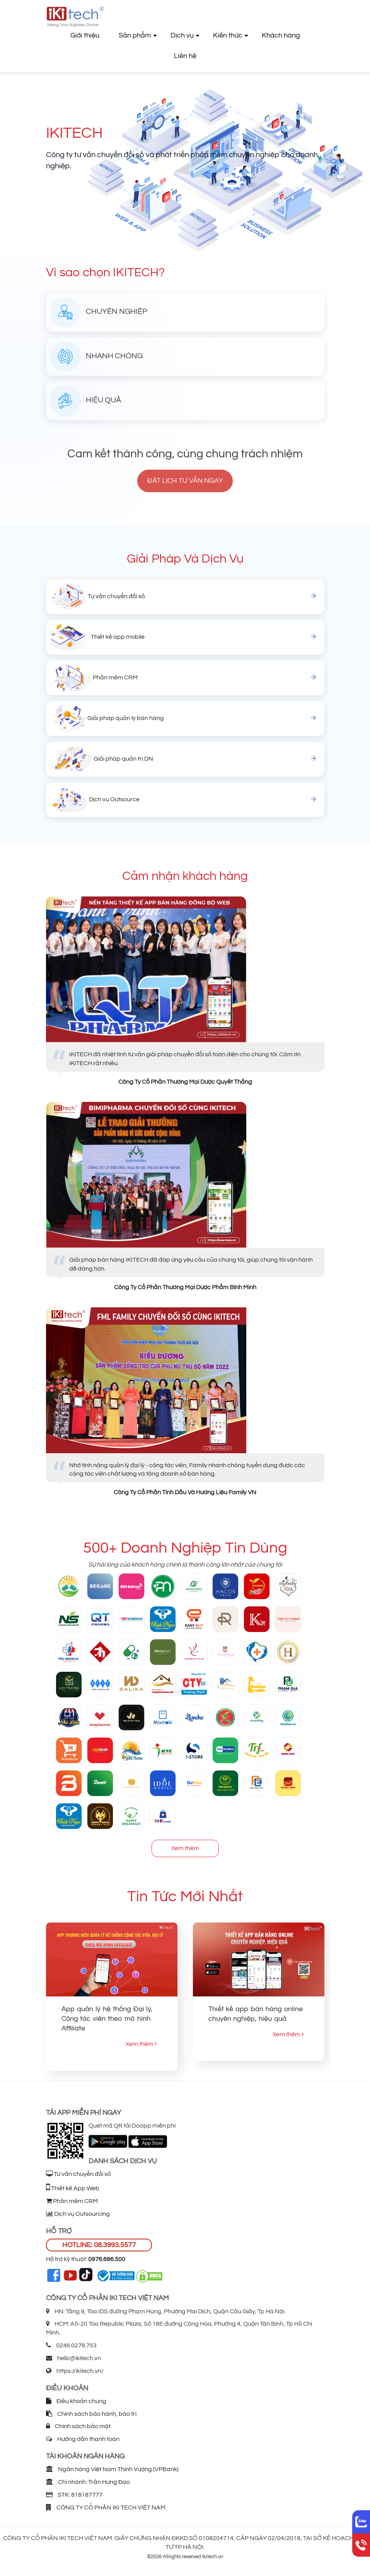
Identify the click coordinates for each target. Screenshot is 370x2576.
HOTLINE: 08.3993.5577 (99, 2245)
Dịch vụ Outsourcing (78, 2214)
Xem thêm (185, 1848)
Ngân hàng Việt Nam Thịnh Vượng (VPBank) (112, 2469)
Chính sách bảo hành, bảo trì (91, 2414)
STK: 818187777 (74, 2495)
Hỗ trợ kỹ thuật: (85, 2259)
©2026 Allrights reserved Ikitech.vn (185, 2556)
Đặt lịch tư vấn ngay (185, 480)
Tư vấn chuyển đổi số (78, 2174)
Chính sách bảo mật (78, 2426)
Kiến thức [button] (227, 35)
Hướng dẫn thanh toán (82, 2439)
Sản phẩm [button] (135, 35)
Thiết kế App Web (72, 2188)
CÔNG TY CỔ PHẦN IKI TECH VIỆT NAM (105, 2507)
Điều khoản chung (76, 2401)
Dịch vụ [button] (182, 35)
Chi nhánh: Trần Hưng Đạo (88, 2482)
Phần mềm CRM (72, 2201)
